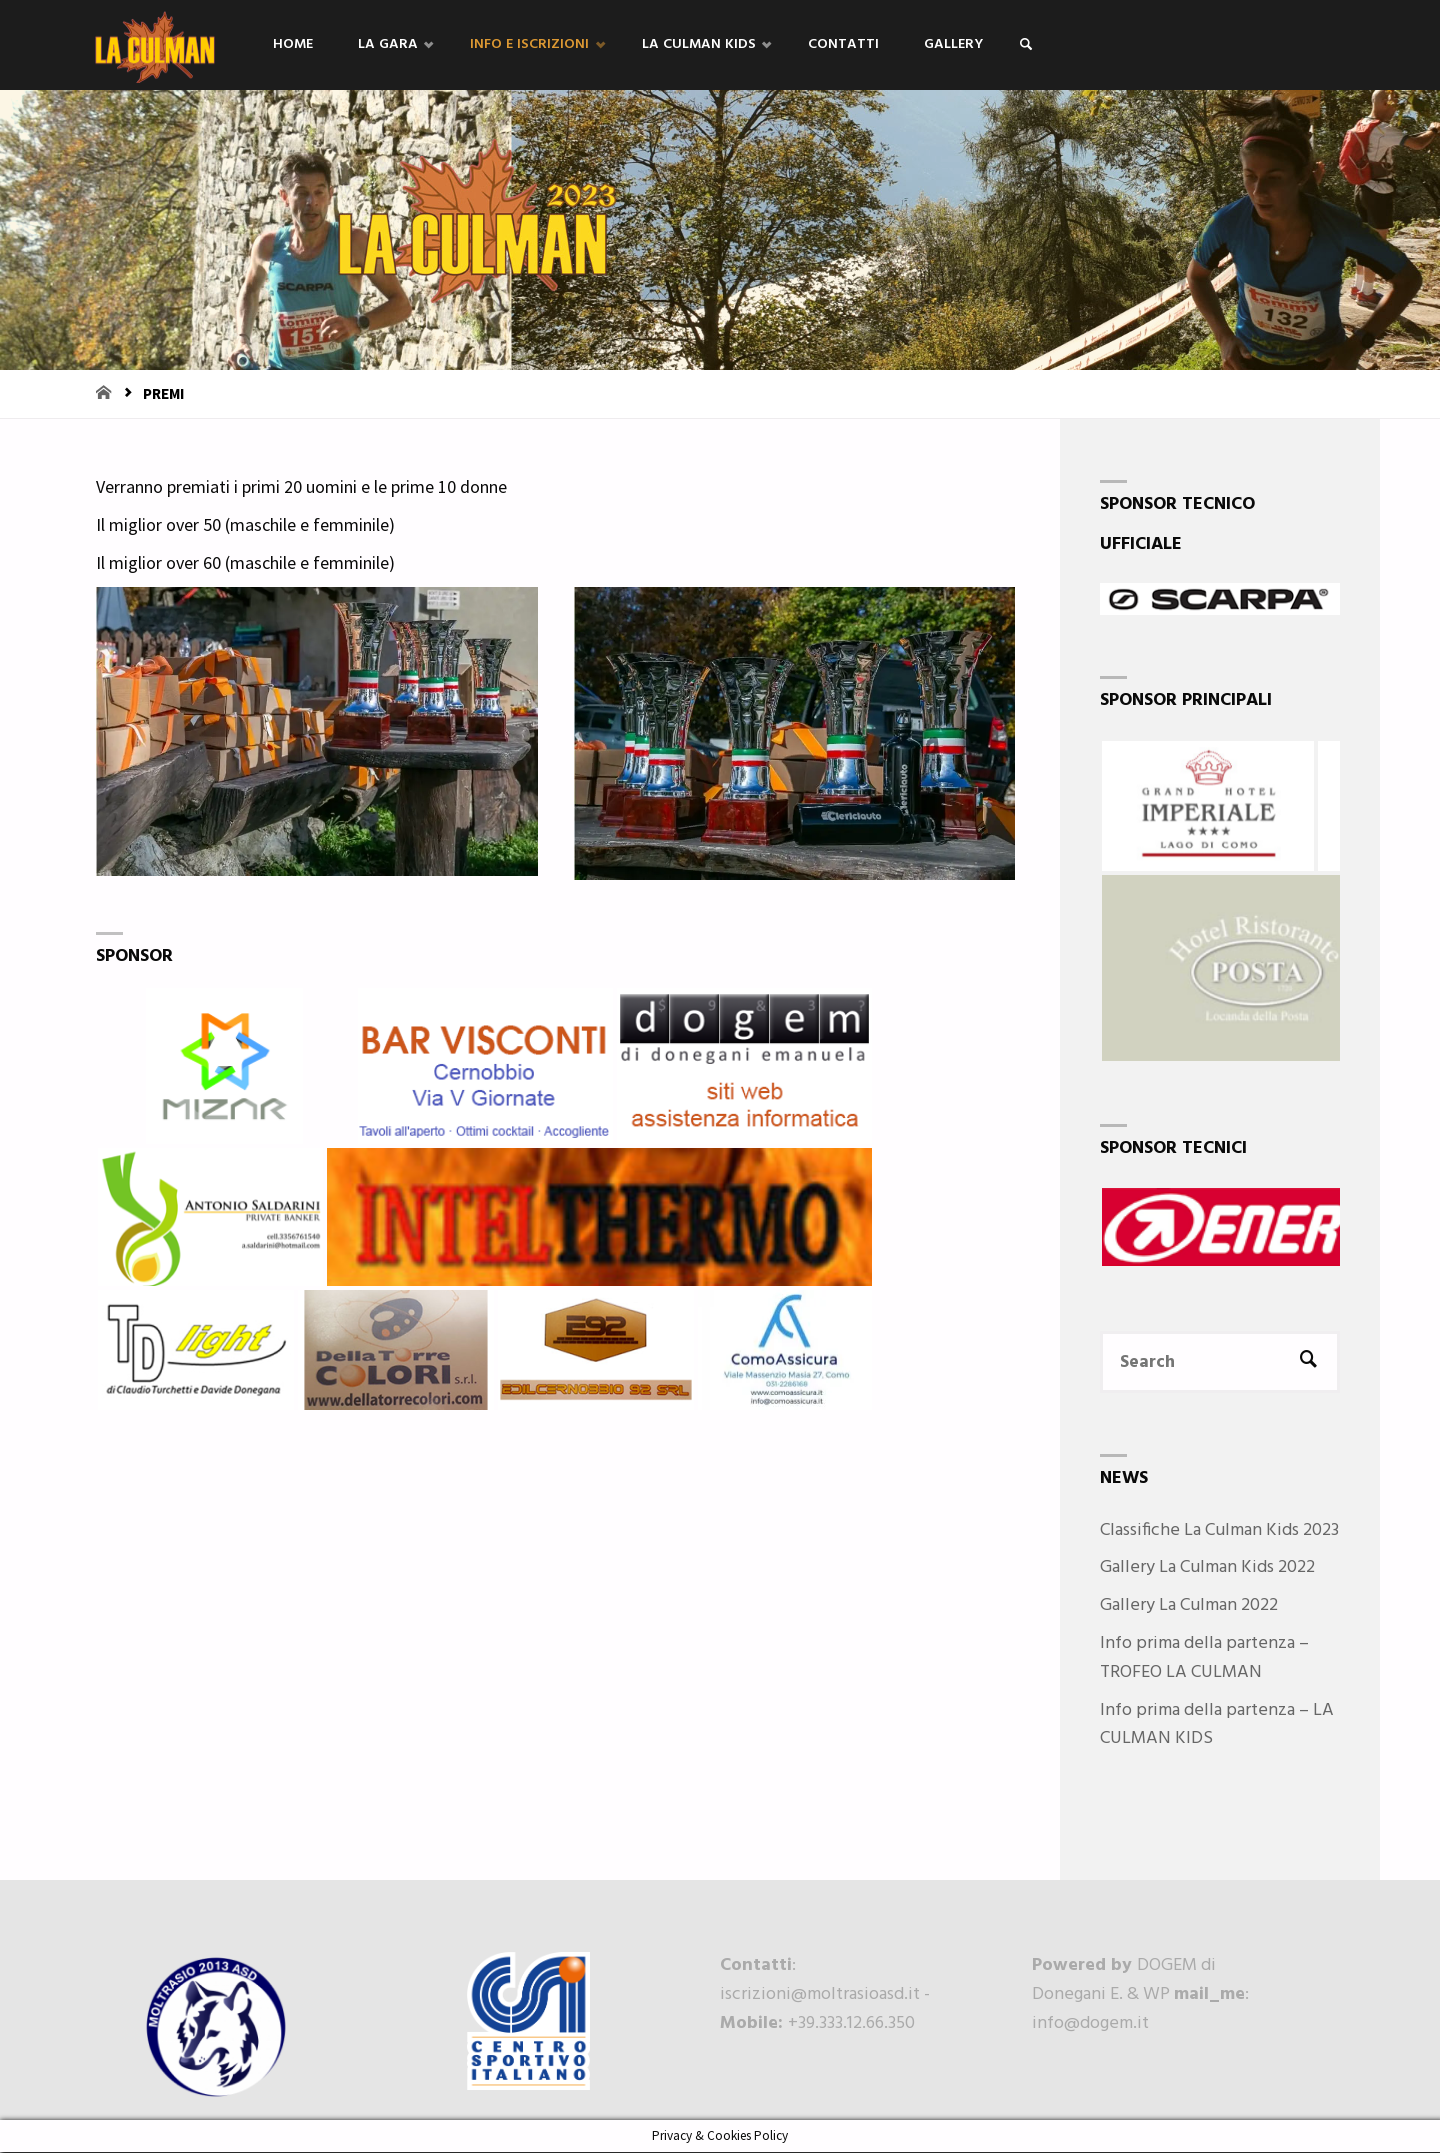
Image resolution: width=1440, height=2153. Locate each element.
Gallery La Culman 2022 (1189, 1606)
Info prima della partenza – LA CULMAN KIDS (1217, 1726)
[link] (1039, 46)
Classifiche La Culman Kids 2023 (1219, 1531)
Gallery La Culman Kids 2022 (1207, 1569)
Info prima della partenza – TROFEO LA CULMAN (1204, 1659)
